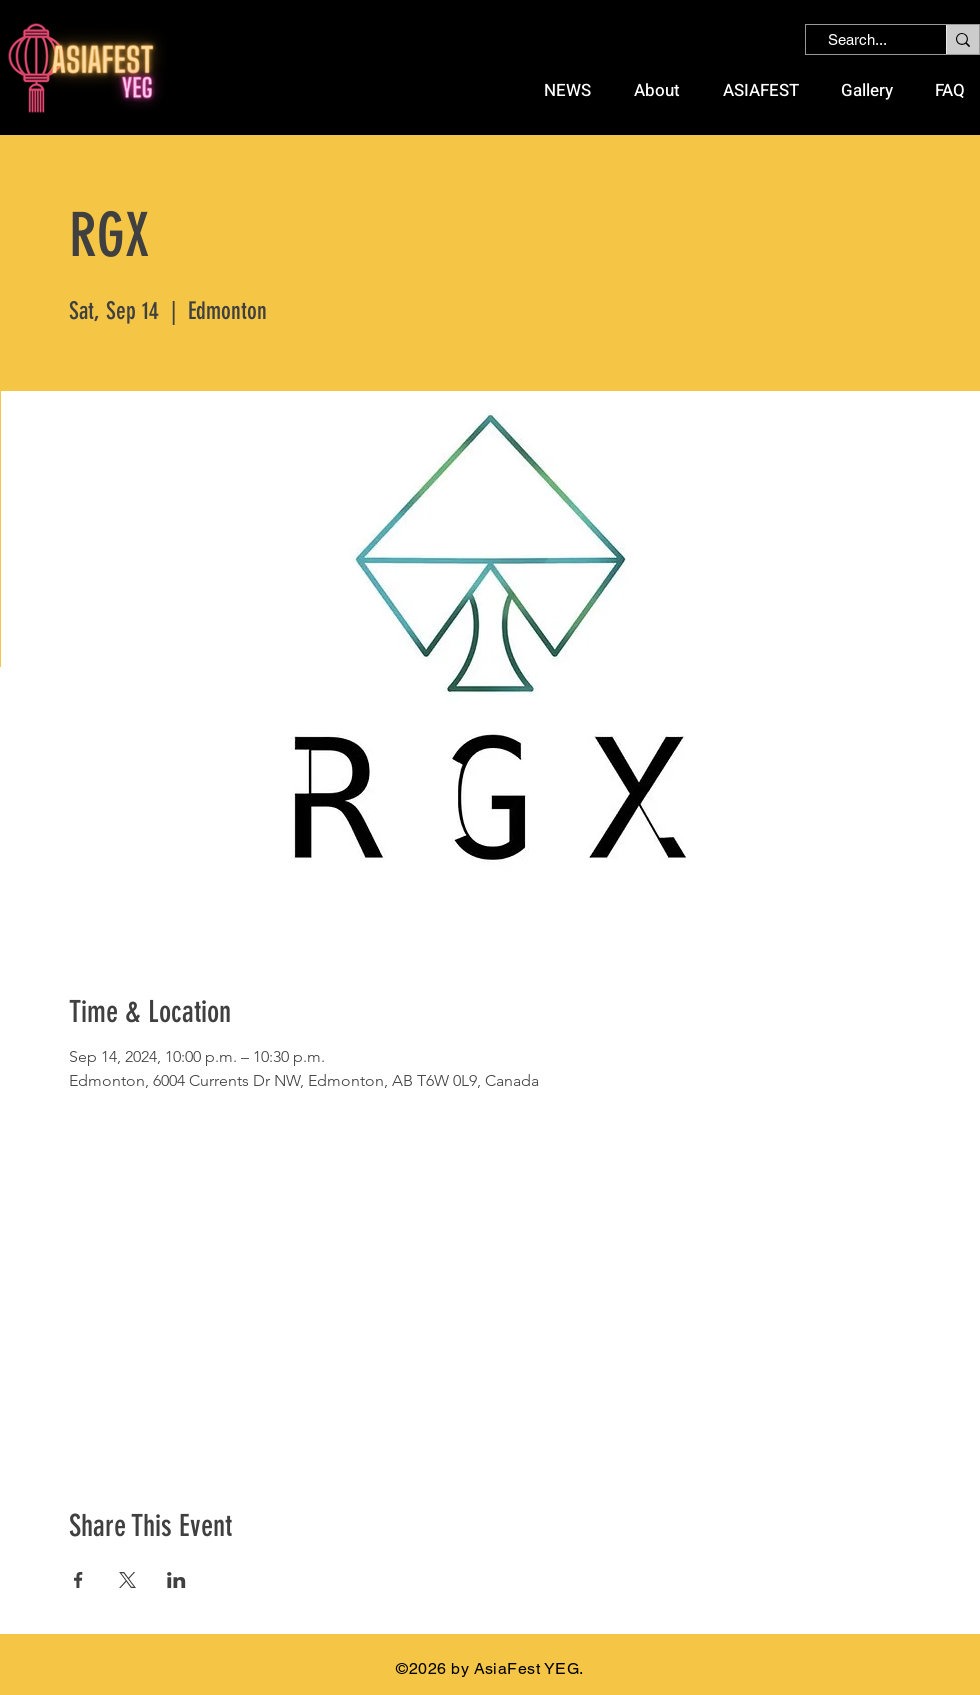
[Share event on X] (127, 1580)
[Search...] (857, 39)
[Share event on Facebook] (78, 1580)
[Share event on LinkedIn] (176, 1580)
